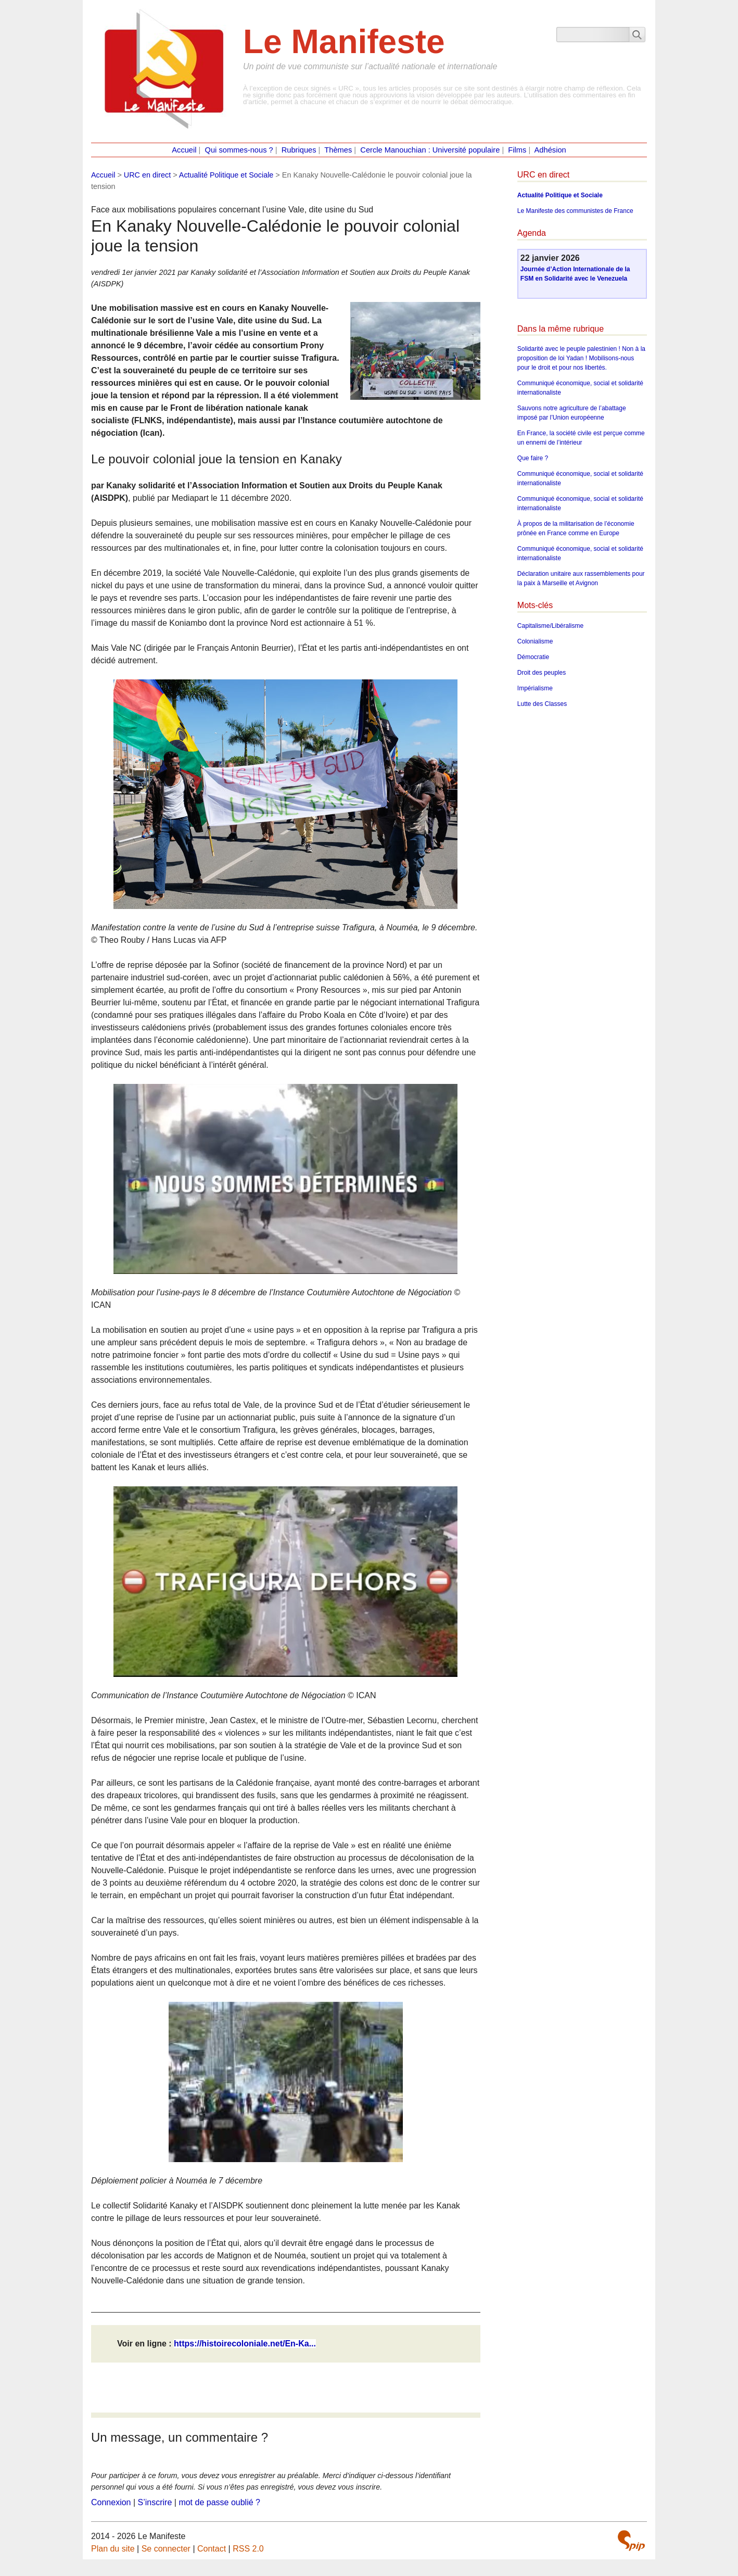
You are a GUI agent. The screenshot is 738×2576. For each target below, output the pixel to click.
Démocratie (533, 657)
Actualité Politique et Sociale (226, 175)
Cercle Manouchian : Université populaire (430, 150)
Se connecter (166, 2548)
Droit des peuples (541, 672)
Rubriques (299, 150)
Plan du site (113, 2548)
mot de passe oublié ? (219, 2502)
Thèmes (338, 150)
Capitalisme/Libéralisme (550, 625)
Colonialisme (535, 641)
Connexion (111, 2502)
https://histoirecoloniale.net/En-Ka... (245, 2343)
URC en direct (147, 175)
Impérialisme (535, 688)
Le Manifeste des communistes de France (575, 210)
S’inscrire (155, 2502)
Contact (211, 2548)
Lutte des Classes (542, 704)
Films (517, 150)
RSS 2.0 (248, 2548)
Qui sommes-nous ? (239, 150)
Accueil (184, 150)
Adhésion (550, 150)
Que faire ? (532, 458)
